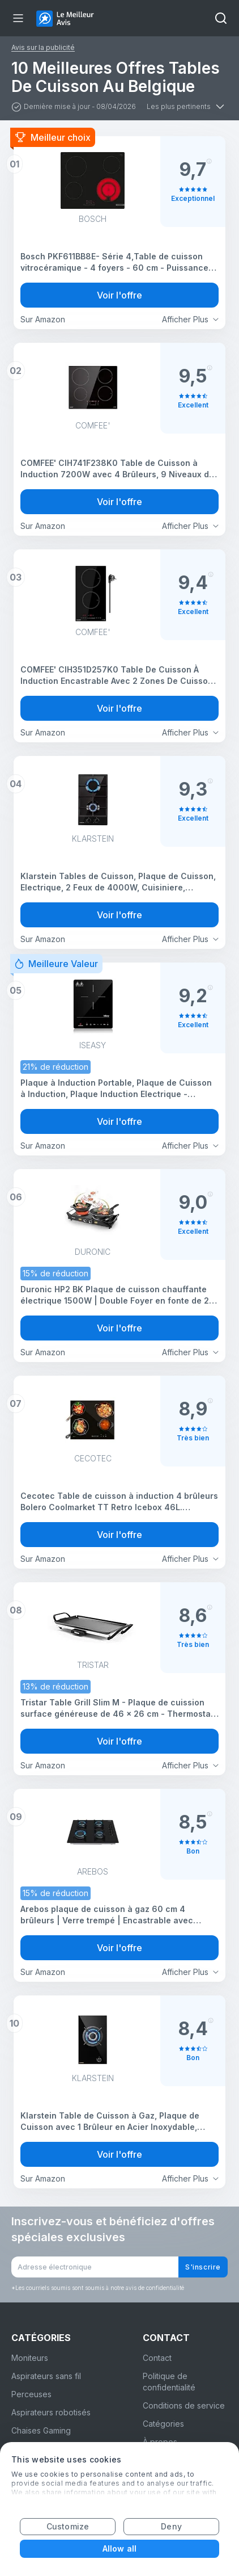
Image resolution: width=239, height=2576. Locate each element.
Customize (67, 2526)
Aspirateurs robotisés (51, 2412)
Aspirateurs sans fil (46, 2376)
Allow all (119, 2548)
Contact (157, 2358)
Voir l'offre (119, 295)
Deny (171, 2526)
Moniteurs (29, 2358)
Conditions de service (184, 2405)
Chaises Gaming (41, 2430)
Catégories (163, 2423)
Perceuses (31, 2394)
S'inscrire (203, 2267)
